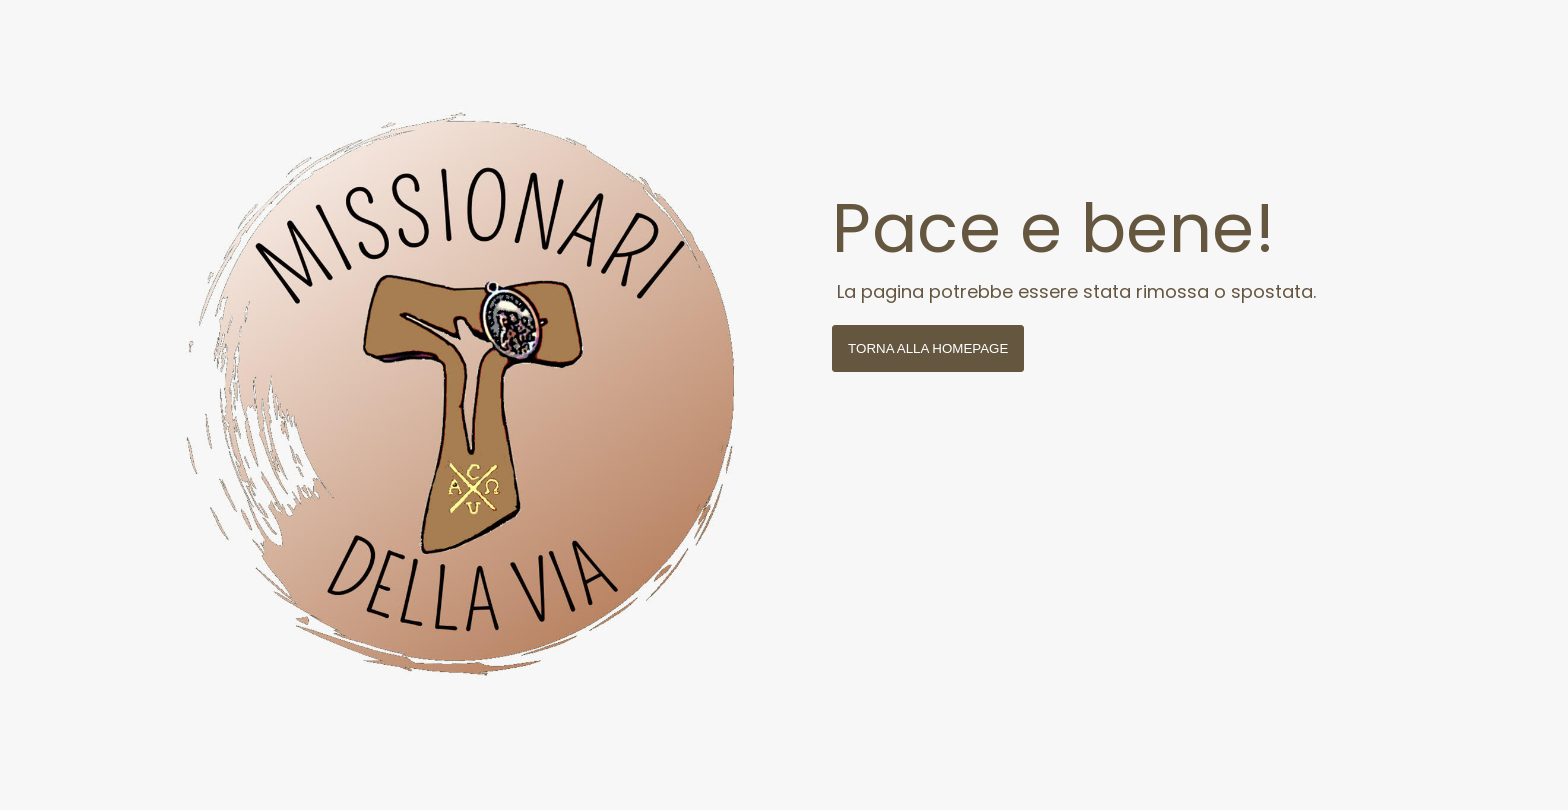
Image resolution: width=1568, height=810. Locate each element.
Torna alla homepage (928, 348)
